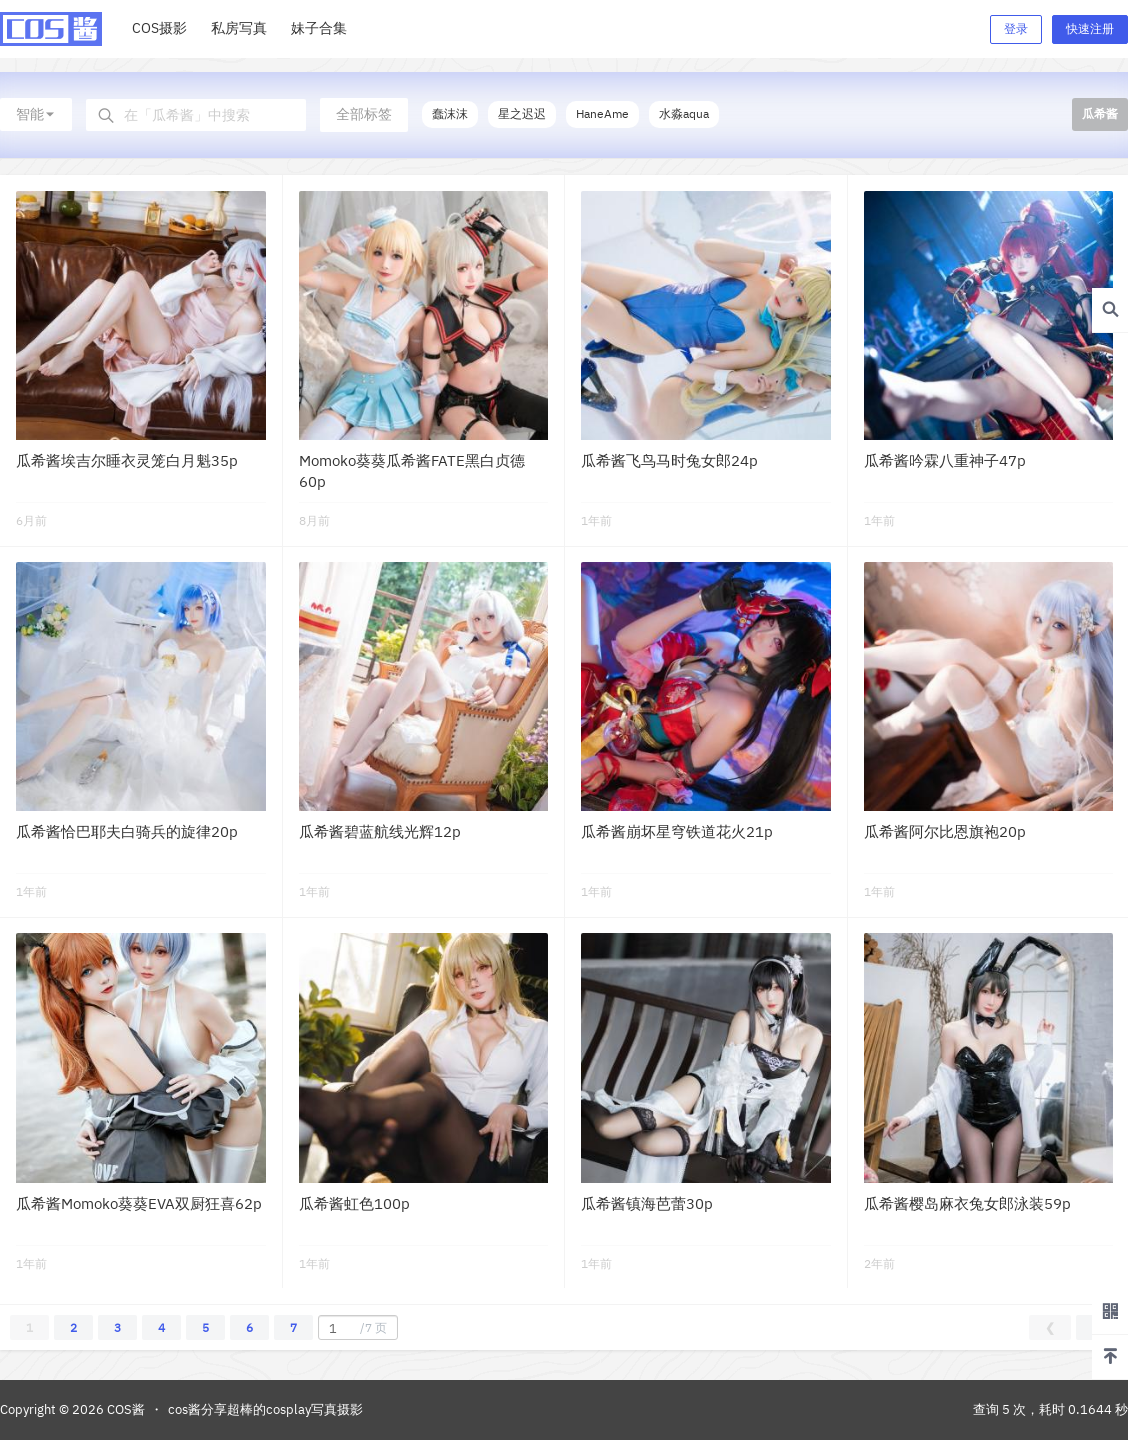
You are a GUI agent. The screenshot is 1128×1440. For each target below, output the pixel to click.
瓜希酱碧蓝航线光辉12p (380, 831)
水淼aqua (684, 113)
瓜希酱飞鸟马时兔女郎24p (669, 460)
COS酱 (124, 1409)
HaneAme (602, 113)
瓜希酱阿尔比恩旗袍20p (945, 831)
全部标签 (364, 114)
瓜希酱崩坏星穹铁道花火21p (677, 831)
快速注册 (1090, 28)
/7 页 (355, 1328)
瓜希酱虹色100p (354, 1203)
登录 (1016, 28)
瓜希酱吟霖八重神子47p (945, 460)
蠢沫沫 (450, 113)
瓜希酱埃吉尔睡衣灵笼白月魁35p (127, 460)
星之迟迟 (522, 113)
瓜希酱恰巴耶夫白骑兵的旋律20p (127, 831)
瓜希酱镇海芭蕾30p (647, 1203)
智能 (36, 114)
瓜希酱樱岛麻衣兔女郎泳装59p (967, 1203)
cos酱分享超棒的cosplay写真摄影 (265, 1409)
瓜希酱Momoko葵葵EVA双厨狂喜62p (139, 1203)
